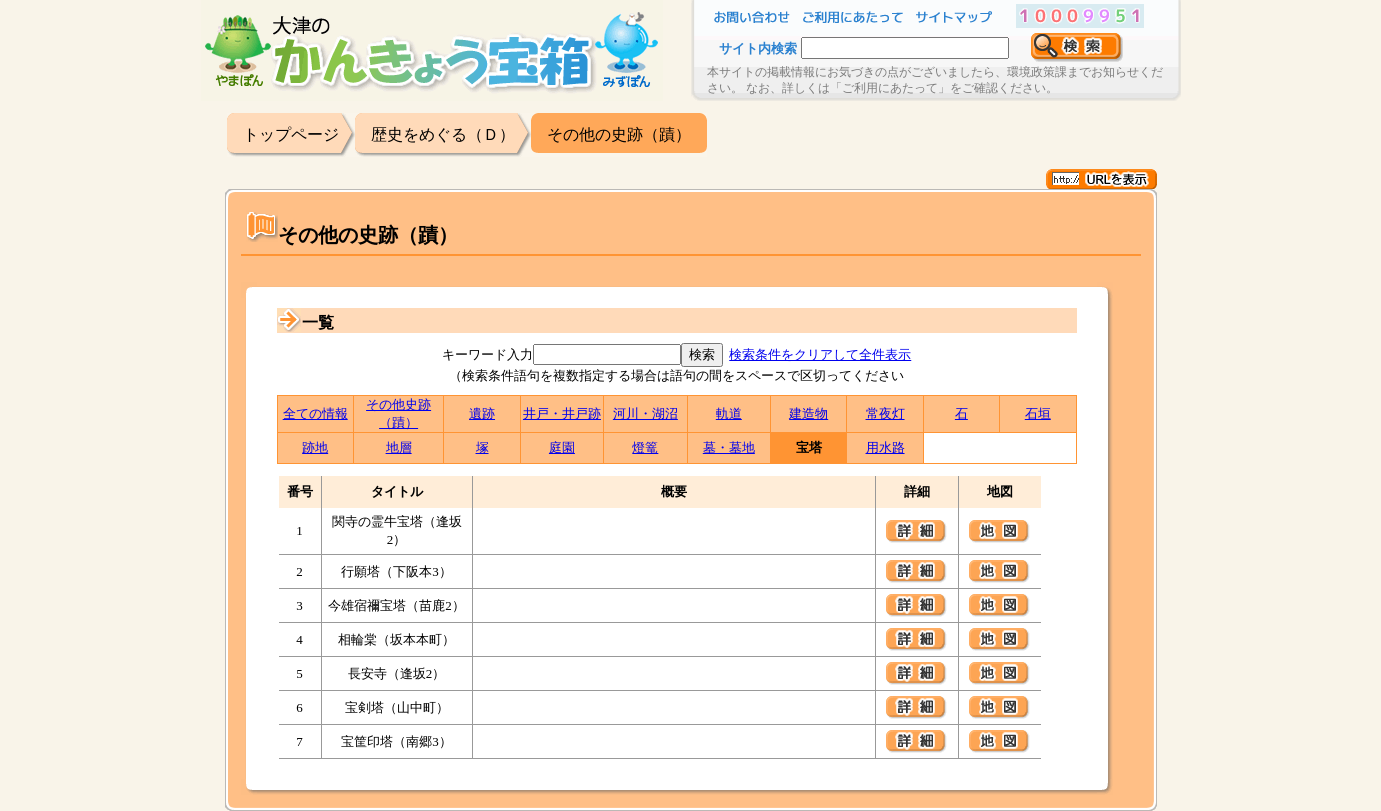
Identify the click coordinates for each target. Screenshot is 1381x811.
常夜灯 (885, 413)
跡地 (315, 447)
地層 (399, 447)
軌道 (729, 413)
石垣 (1038, 413)
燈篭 (645, 447)
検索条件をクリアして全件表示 (820, 354)
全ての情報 (315, 413)
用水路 (885, 447)
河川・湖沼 (645, 413)
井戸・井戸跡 (562, 413)
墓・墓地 (729, 447)
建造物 (808, 413)
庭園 (562, 447)
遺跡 (482, 413)
